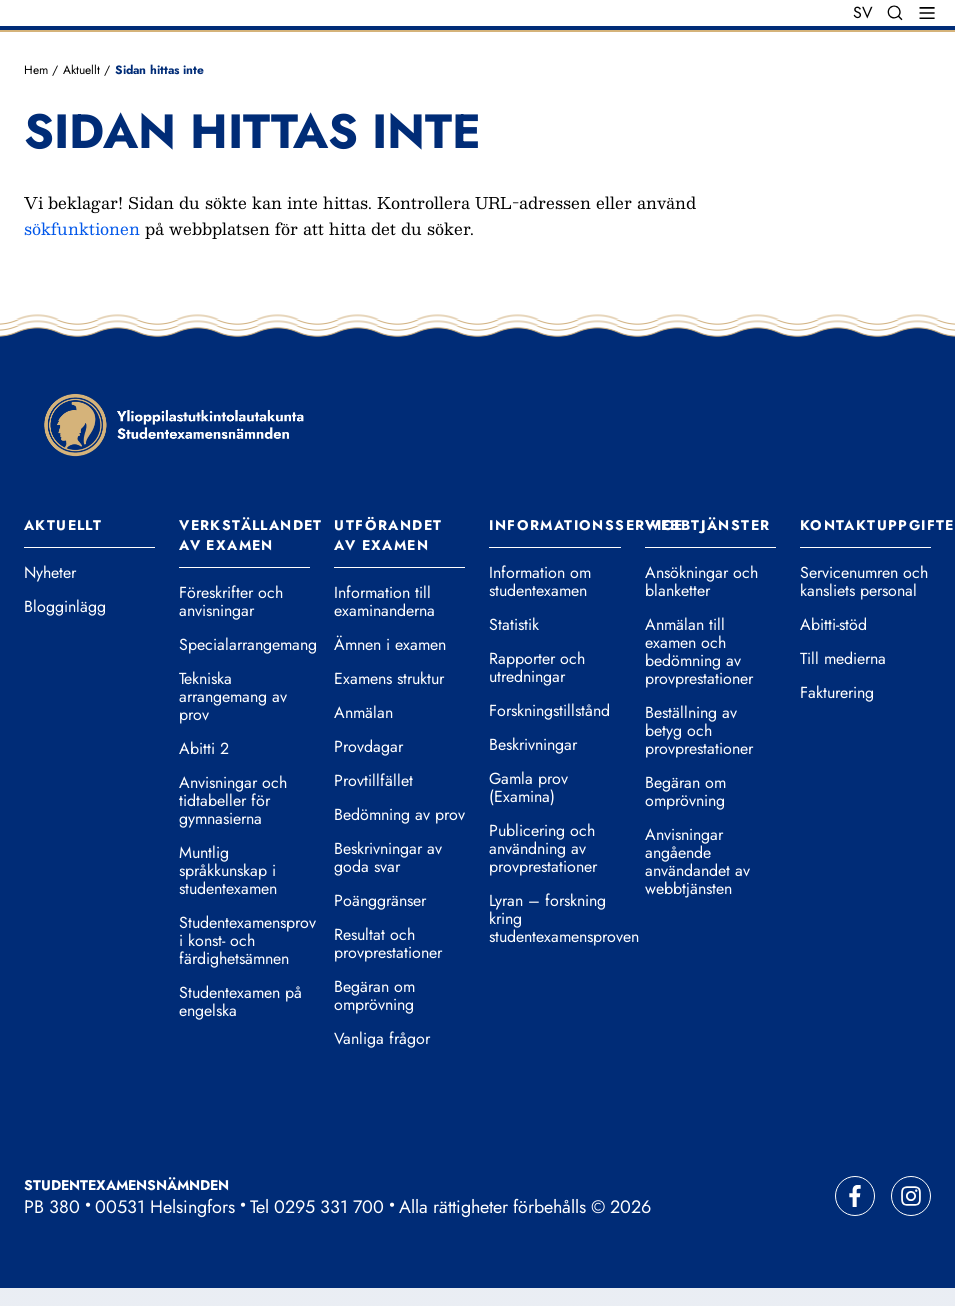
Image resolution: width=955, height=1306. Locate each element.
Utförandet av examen (388, 535)
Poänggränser (380, 901)
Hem (36, 70)
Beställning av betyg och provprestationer (699, 731)
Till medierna (843, 659)
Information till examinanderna (384, 602)
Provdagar (368, 747)
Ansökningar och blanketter (701, 582)
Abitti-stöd (833, 625)
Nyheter (50, 573)
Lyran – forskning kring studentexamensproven (554, 919)
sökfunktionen (82, 228)
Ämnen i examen (390, 645)
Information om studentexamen (540, 582)
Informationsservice (586, 525)
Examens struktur (389, 679)
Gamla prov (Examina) (528, 788)
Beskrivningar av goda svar (388, 858)
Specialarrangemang (244, 645)
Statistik (514, 625)
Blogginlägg (65, 607)
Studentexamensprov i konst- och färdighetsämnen (244, 941)
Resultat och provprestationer (388, 944)
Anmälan (363, 713)
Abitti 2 (204, 749)
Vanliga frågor (382, 1039)
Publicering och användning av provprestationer (543, 849)
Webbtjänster (708, 525)
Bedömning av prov (399, 815)
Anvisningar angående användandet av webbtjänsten (697, 862)
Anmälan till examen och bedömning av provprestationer (699, 652)
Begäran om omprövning (374, 996)
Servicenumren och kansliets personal (864, 582)
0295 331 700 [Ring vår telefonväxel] (329, 1207)
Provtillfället (373, 781)
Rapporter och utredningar (537, 668)
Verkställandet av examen (251, 535)
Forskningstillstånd (549, 711)
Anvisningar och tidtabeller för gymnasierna (233, 801)
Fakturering (837, 693)
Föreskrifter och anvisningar (231, 602)
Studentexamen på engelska (240, 1002)
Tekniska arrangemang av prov (233, 697)
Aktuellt (81, 70)
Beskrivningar (533, 745)
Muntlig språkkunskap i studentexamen (228, 871)
